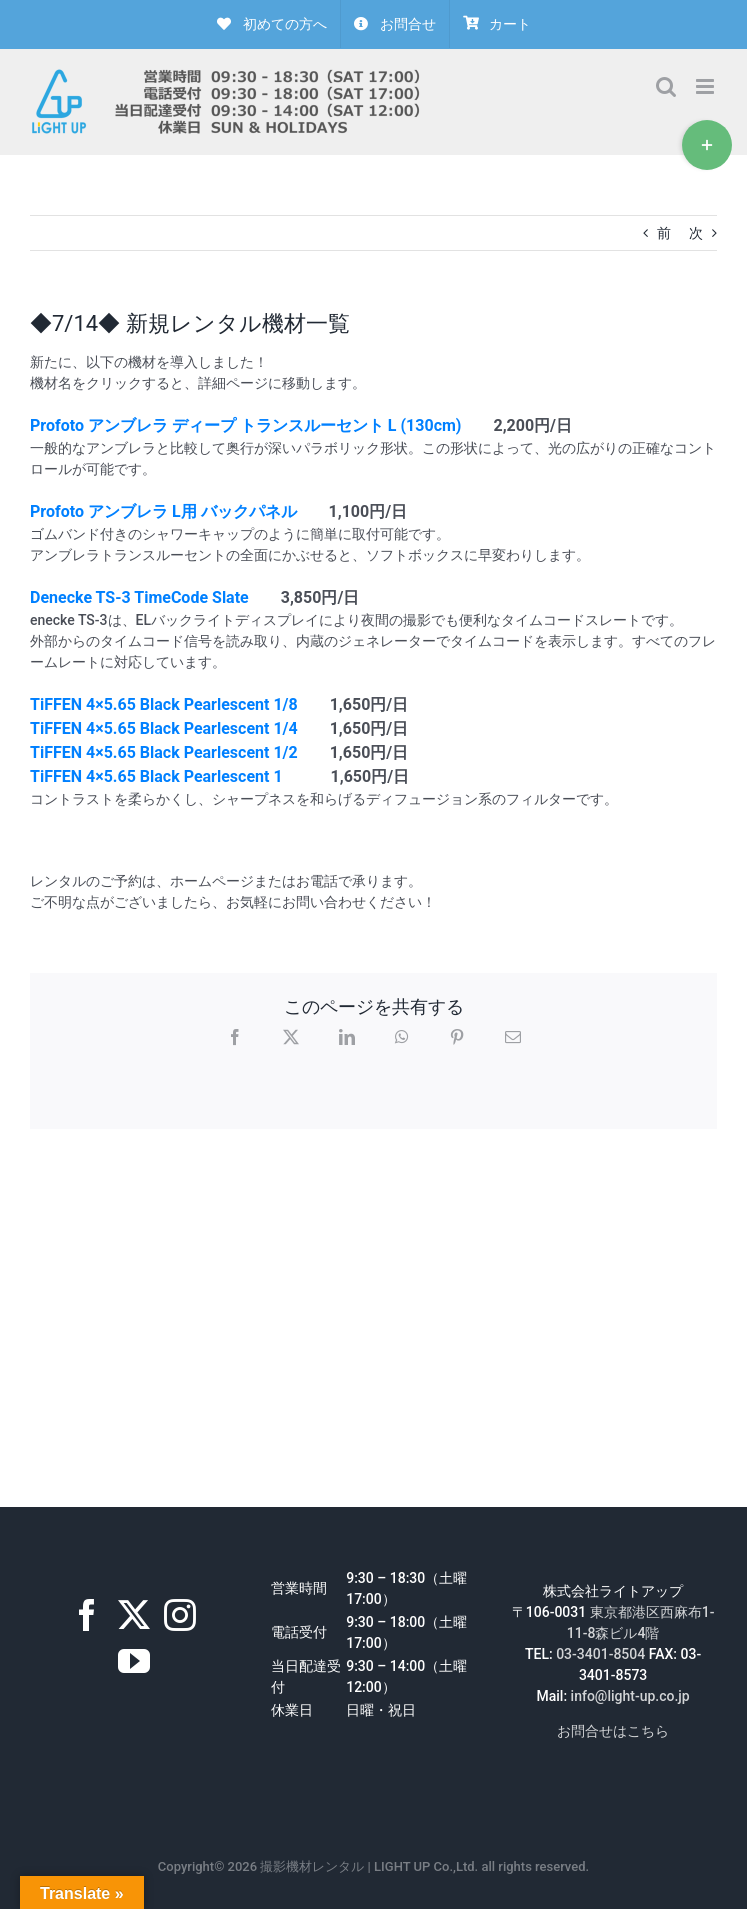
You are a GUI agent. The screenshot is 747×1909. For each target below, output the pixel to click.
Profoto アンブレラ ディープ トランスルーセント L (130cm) (245, 425)
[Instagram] (180, 1615)
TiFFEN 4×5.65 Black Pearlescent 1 (156, 776)
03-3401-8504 (600, 1654)
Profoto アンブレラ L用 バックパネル (163, 511)
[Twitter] (134, 1615)
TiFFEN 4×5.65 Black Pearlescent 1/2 (164, 752)
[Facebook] (87, 1615)
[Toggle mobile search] (666, 86)
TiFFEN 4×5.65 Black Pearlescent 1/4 (164, 728)
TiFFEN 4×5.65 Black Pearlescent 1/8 (164, 704)
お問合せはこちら (613, 1731)
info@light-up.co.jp (630, 1696)
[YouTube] (134, 1661)
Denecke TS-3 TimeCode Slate (139, 597)
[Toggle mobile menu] (706, 86)
